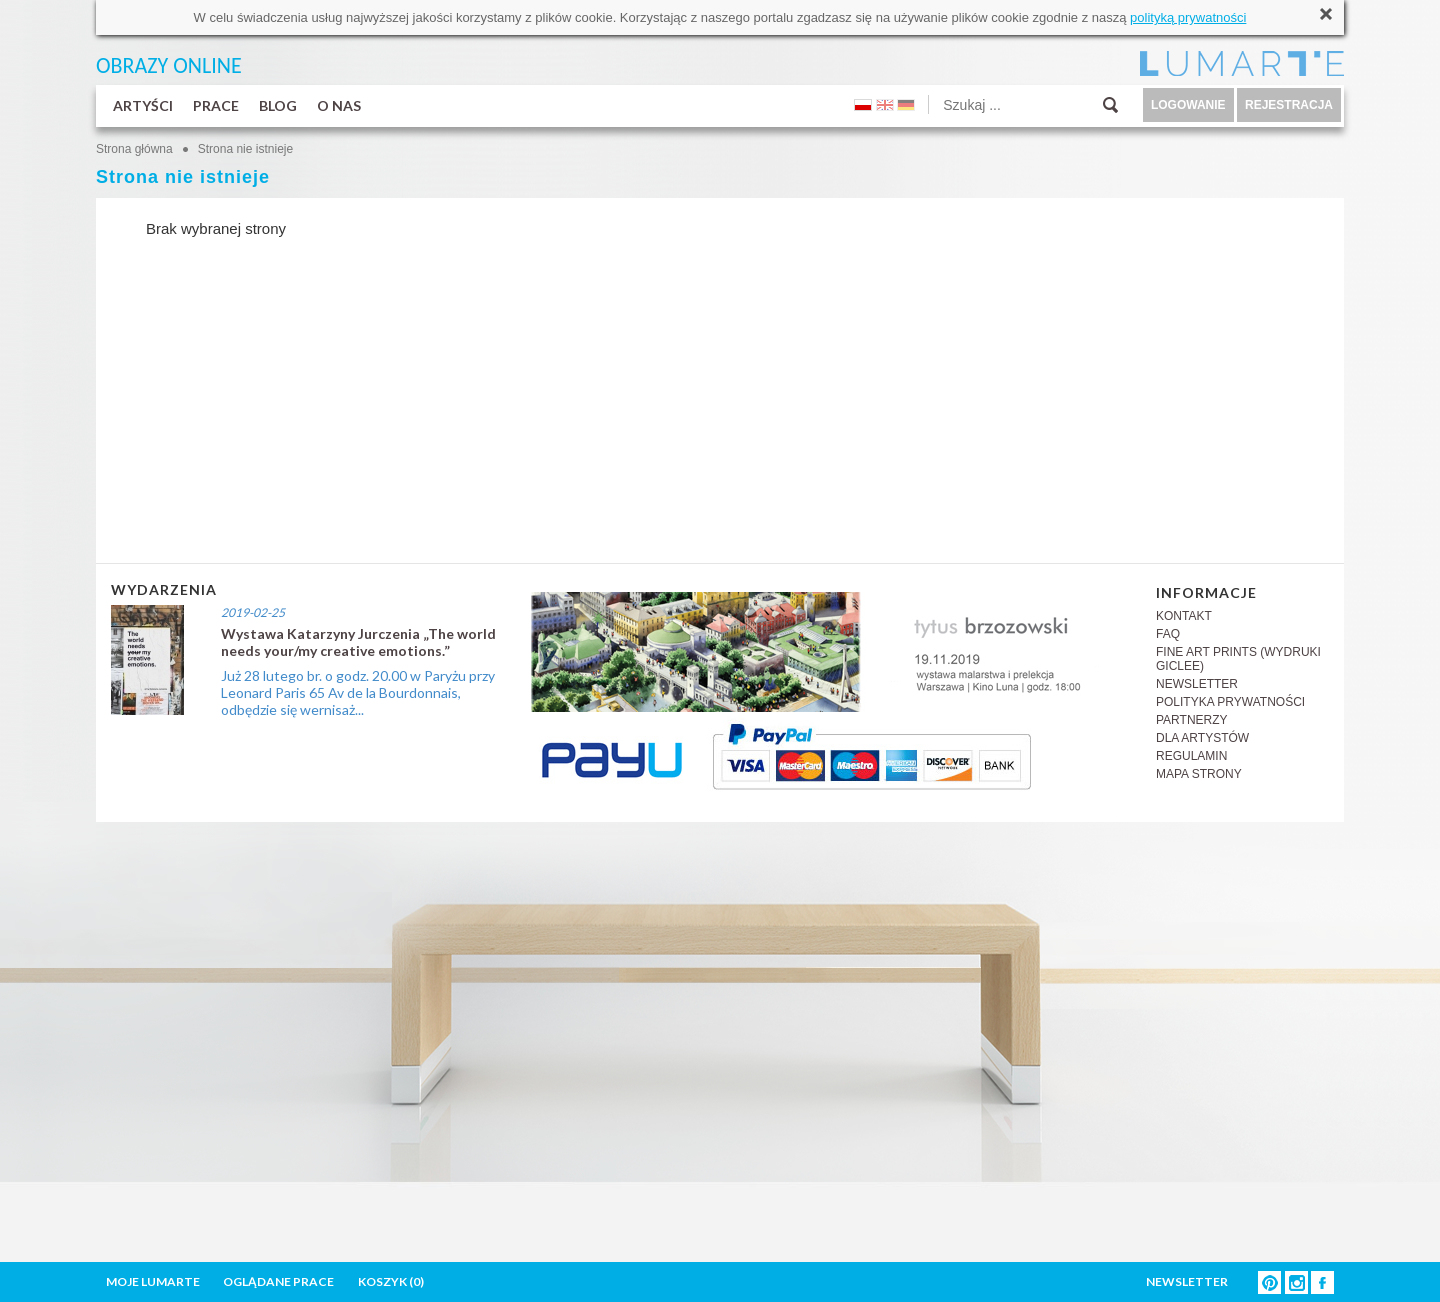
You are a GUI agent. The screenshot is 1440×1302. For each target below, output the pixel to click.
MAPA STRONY (1199, 774)
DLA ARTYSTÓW (1202, 738)
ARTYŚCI (143, 105)
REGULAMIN (1191, 756)
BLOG (278, 105)
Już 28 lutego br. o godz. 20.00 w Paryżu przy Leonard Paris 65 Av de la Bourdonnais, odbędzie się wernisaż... (358, 692)
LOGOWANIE (1188, 105)
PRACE (216, 105)
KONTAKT (1184, 616)
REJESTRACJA (1289, 105)
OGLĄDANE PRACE (278, 1281)
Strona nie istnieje (245, 149)
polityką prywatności (1188, 17)
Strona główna (134, 149)
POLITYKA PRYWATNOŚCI (1230, 702)
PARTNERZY (1192, 720)
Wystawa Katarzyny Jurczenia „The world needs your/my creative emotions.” (358, 642)
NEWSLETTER (1197, 684)
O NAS (339, 105)
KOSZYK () (391, 1281)
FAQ (1168, 634)
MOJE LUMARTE (153, 1281)
